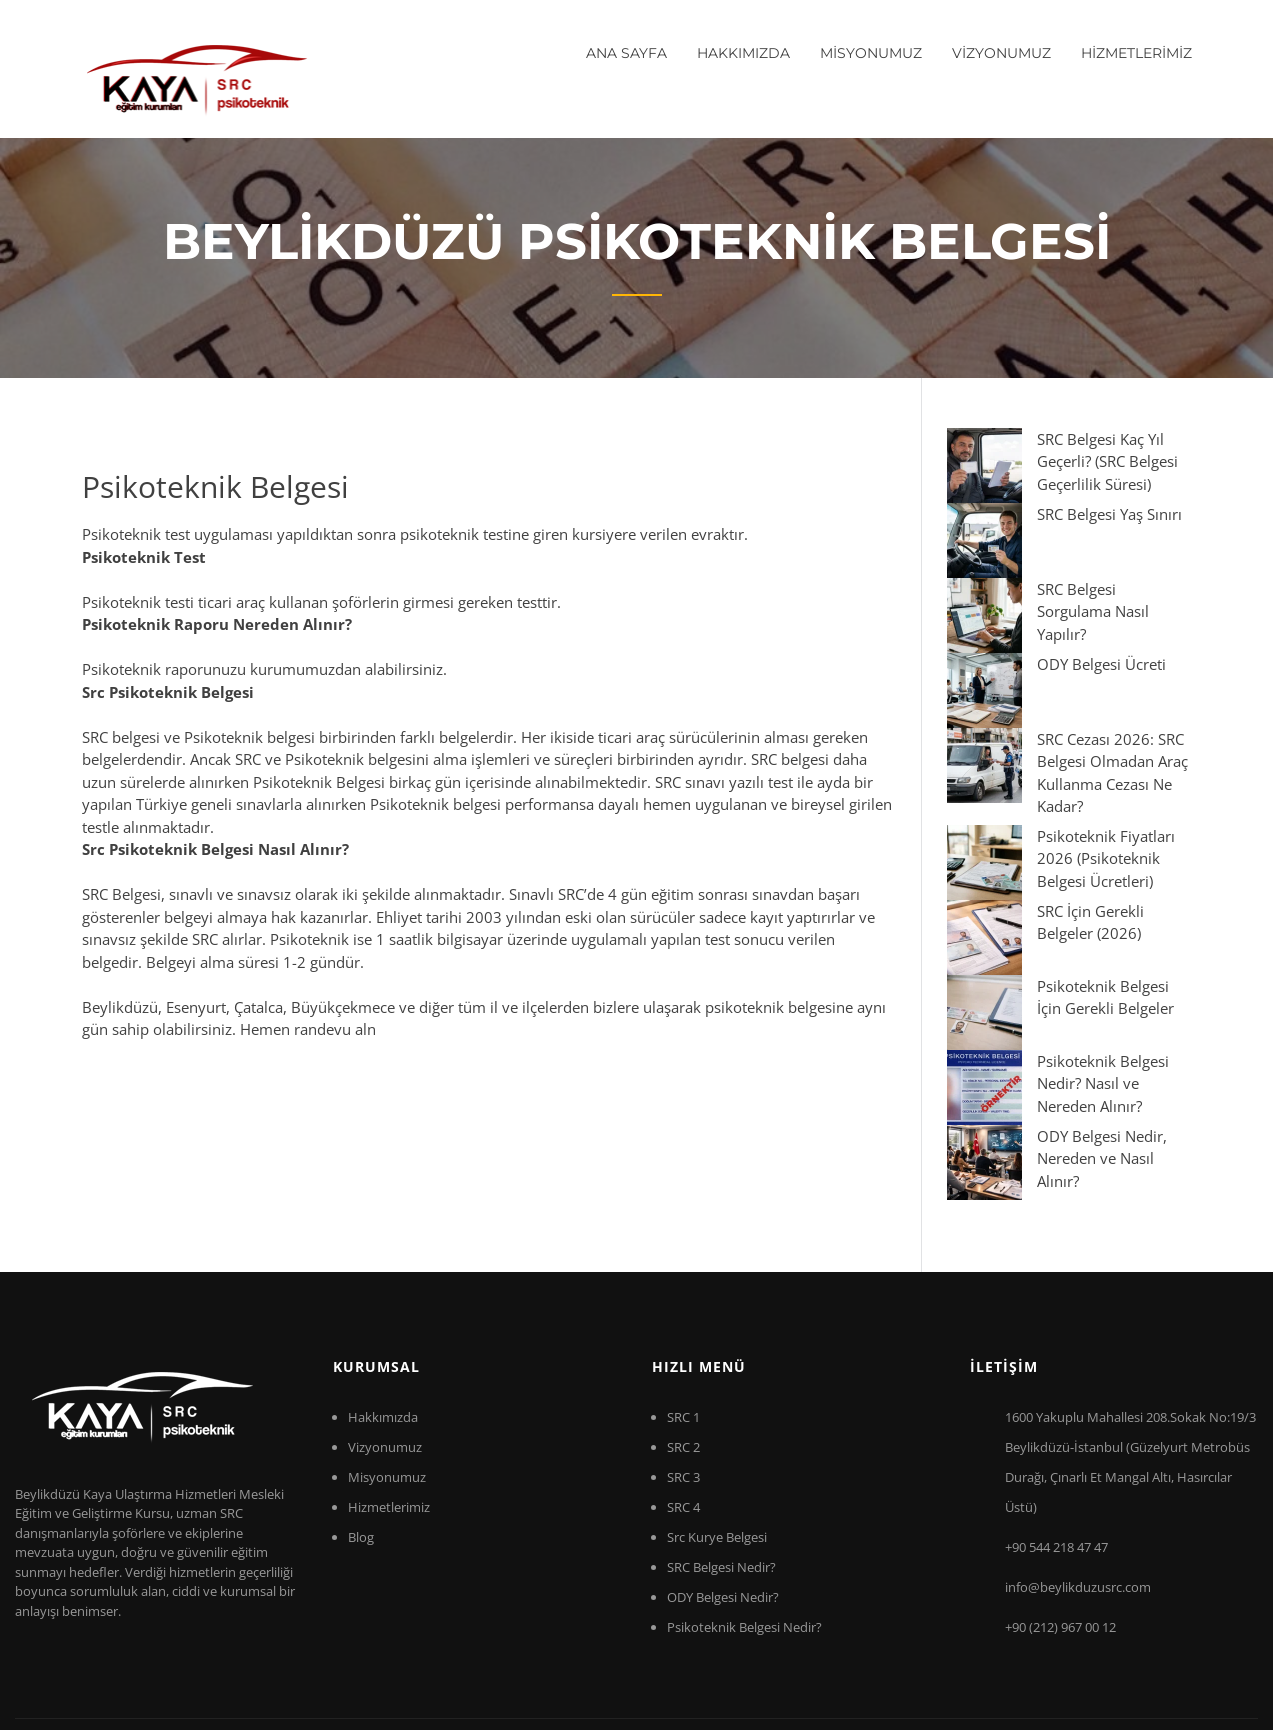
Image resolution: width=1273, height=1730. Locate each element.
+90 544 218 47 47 (1056, 1441)
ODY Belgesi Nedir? (723, 1491)
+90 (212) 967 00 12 (1060, 1521)
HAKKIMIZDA (743, 53)
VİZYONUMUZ (1001, 53)
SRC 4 (683, 1401)
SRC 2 (683, 1341)
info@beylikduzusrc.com (1078, 1481)
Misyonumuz (387, 1371)
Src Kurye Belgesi (717, 1431)
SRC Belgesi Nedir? (721, 1461)
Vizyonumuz (385, 1341)
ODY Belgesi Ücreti (1026, 572)
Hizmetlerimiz (389, 1401)
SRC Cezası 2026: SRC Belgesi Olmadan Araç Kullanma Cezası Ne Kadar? (1065, 624)
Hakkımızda (383, 1311)
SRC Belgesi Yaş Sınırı (1034, 491)
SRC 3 (683, 1371)
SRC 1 (683, 1311)
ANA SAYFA (626, 53)
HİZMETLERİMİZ (1136, 53)
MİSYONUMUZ (871, 53)
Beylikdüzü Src (289, 1648)
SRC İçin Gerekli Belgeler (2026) (1069, 728)
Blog (361, 1431)
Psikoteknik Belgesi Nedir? (744, 1521)
